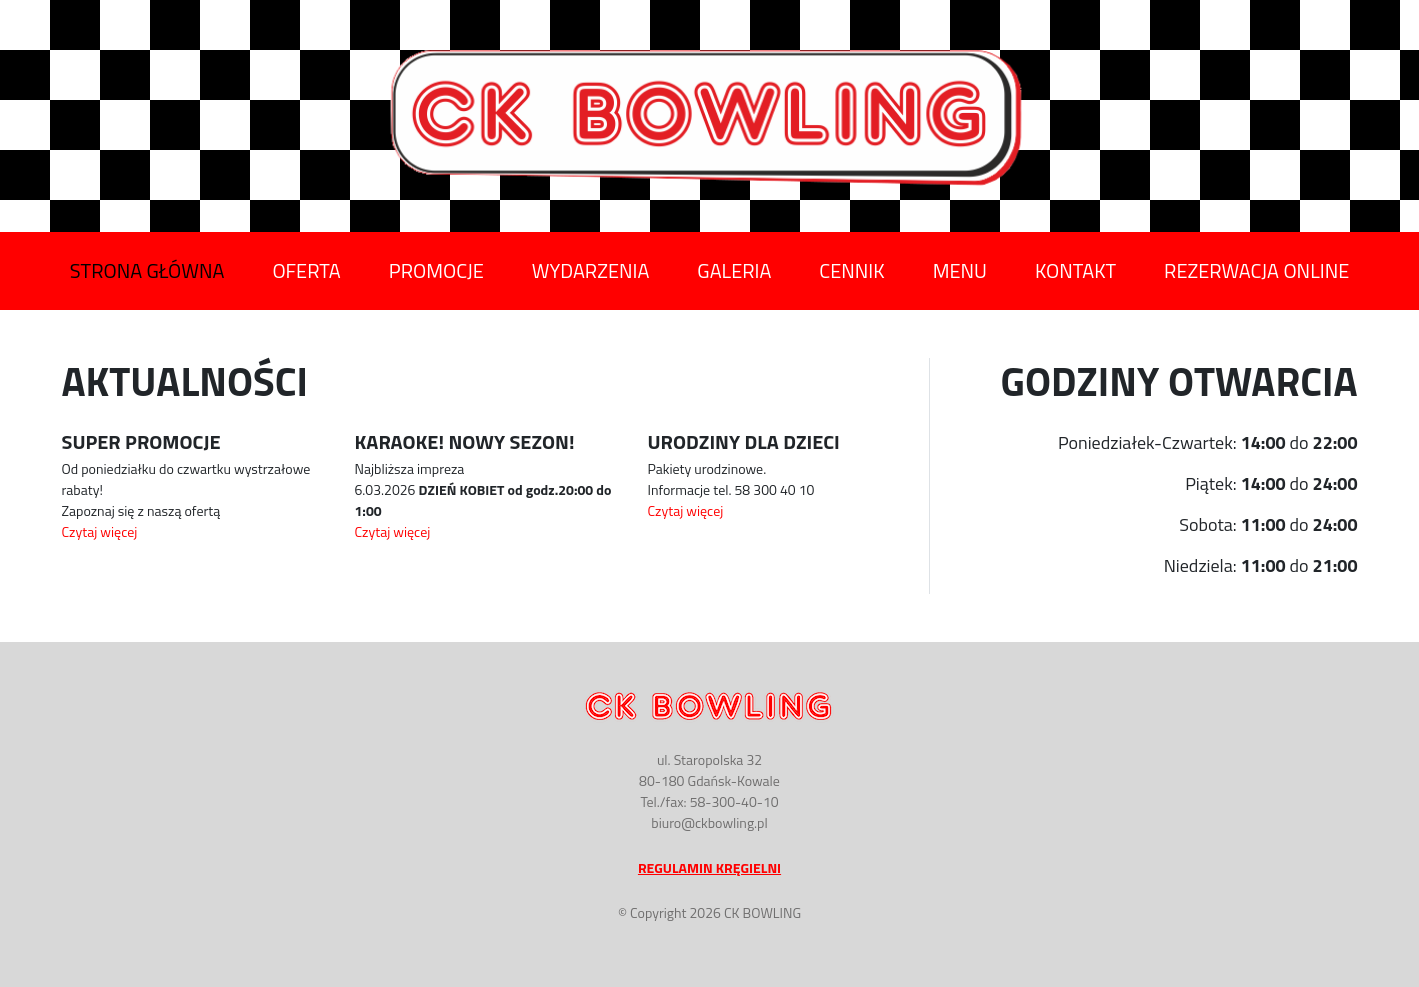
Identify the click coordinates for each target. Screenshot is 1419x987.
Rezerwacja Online (1256, 271)
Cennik (851, 271)
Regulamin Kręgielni (709, 867)
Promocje (436, 271)
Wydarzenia (590, 271)
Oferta (306, 271)
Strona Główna (147, 271)
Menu (960, 271)
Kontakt (1075, 271)
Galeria (734, 271)
